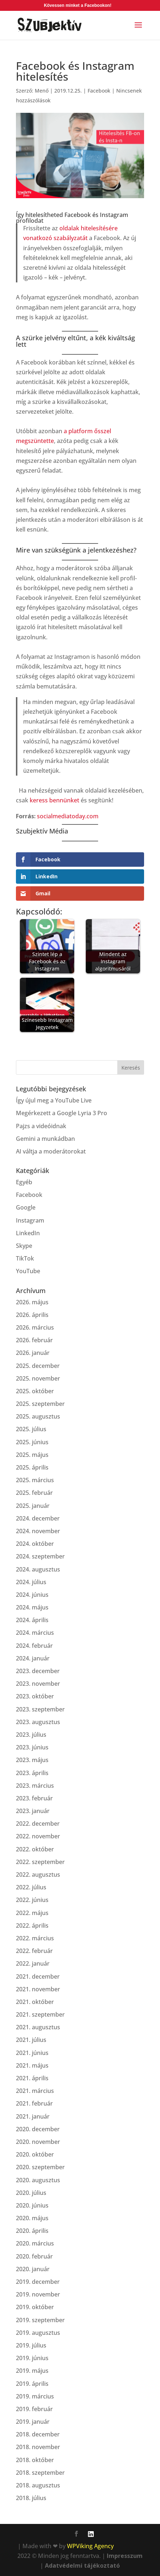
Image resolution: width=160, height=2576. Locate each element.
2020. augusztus (38, 2180)
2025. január (33, 1506)
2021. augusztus (38, 2027)
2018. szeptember (40, 2473)
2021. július (31, 2040)
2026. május (32, 1302)
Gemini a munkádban (45, 1139)
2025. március (35, 1480)
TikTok (25, 1258)
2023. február (34, 1798)
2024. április (32, 1620)
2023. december (38, 1671)
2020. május (32, 2218)
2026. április (32, 1315)
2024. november (38, 1531)
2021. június (32, 2053)
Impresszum (125, 2556)
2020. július (31, 2193)
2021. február (34, 2103)
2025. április (32, 1467)
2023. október (35, 1696)
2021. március (35, 2091)
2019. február (34, 2409)
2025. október (35, 1391)
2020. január (33, 2269)
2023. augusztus (38, 1722)
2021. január (33, 2116)
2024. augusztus (38, 1569)
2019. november (38, 2294)
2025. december (38, 1366)
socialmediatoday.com (67, 816)
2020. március (35, 2243)
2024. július (31, 1582)
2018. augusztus (38, 2485)
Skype (24, 1246)
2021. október (35, 2002)
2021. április (32, 2078)
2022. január (33, 1963)
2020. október (35, 2154)
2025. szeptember (40, 1404)
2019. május (32, 2371)
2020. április (32, 2231)
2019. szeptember (40, 2320)
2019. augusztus (38, 2333)
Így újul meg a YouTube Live (54, 1100)
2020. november (38, 2142)
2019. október (35, 2307)
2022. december (38, 1823)
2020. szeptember (40, 2167)
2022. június (32, 1900)
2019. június (32, 2358)
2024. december (38, 1518)
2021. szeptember (40, 2014)
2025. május (32, 1455)
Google (25, 1207)
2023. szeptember (40, 1709)
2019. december (38, 2282)
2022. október (35, 1849)
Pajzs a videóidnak (41, 1126)
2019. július (31, 2345)
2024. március (35, 1633)
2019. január (33, 2422)
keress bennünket (54, 800)
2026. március (35, 1327)
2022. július (31, 1887)
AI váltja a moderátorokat (51, 1151)
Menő (42, 90)
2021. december (38, 1976)
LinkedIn (28, 1233)
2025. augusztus (38, 1416)
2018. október (35, 2460)
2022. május (32, 1913)
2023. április (32, 1773)
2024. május (32, 1607)
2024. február (34, 1646)
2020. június (32, 2205)
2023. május (32, 1760)
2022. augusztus (38, 1874)
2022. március (35, 1938)
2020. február (34, 2256)
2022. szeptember (40, 1862)
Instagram (30, 1220)
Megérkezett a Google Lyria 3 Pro (61, 1113)
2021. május (32, 2065)
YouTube (28, 1271)
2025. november (38, 1378)
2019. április (32, 2384)
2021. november (38, 1989)
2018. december (38, 2434)
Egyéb (24, 1182)
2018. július (31, 2498)
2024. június (32, 1595)
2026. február (34, 1340)
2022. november (38, 1836)
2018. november (38, 2447)
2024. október (35, 1544)
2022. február (34, 1951)
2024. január (33, 1658)
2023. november (38, 1684)
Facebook (99, 90)
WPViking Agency (90, 2546)
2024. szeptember (40, 1556)
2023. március (35, 1786)
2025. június (32, 1442)
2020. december (38, 2129)
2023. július (31, 1735)
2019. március (35, 2396)
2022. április (32, 1925)
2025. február (34, 1493)
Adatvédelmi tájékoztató (82, 2565)
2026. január (33, 1353)
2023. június (32, 1747)
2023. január (33, 1811)
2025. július (31, 1429)
